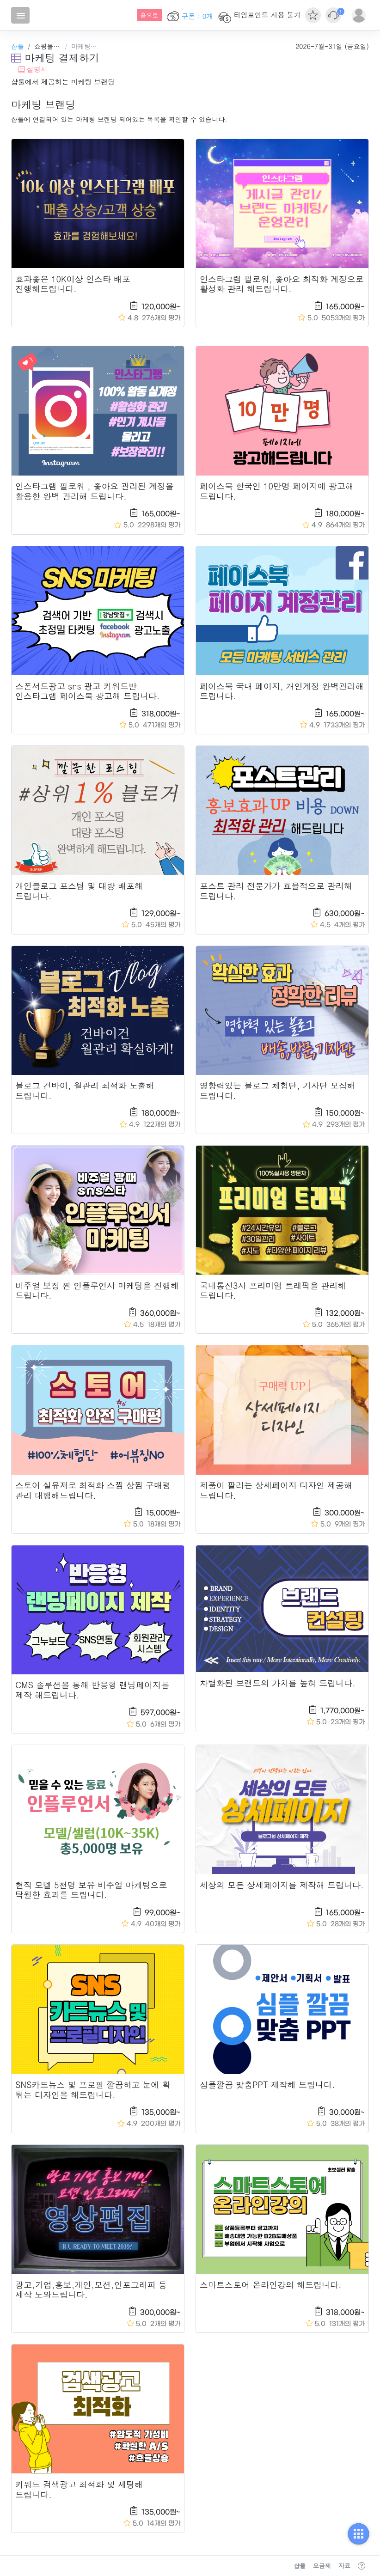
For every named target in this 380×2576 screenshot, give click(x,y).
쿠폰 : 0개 (190, 16)
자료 (344, 2565)
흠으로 (150, 15)
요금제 (322, 2565)
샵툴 (17, 46)
